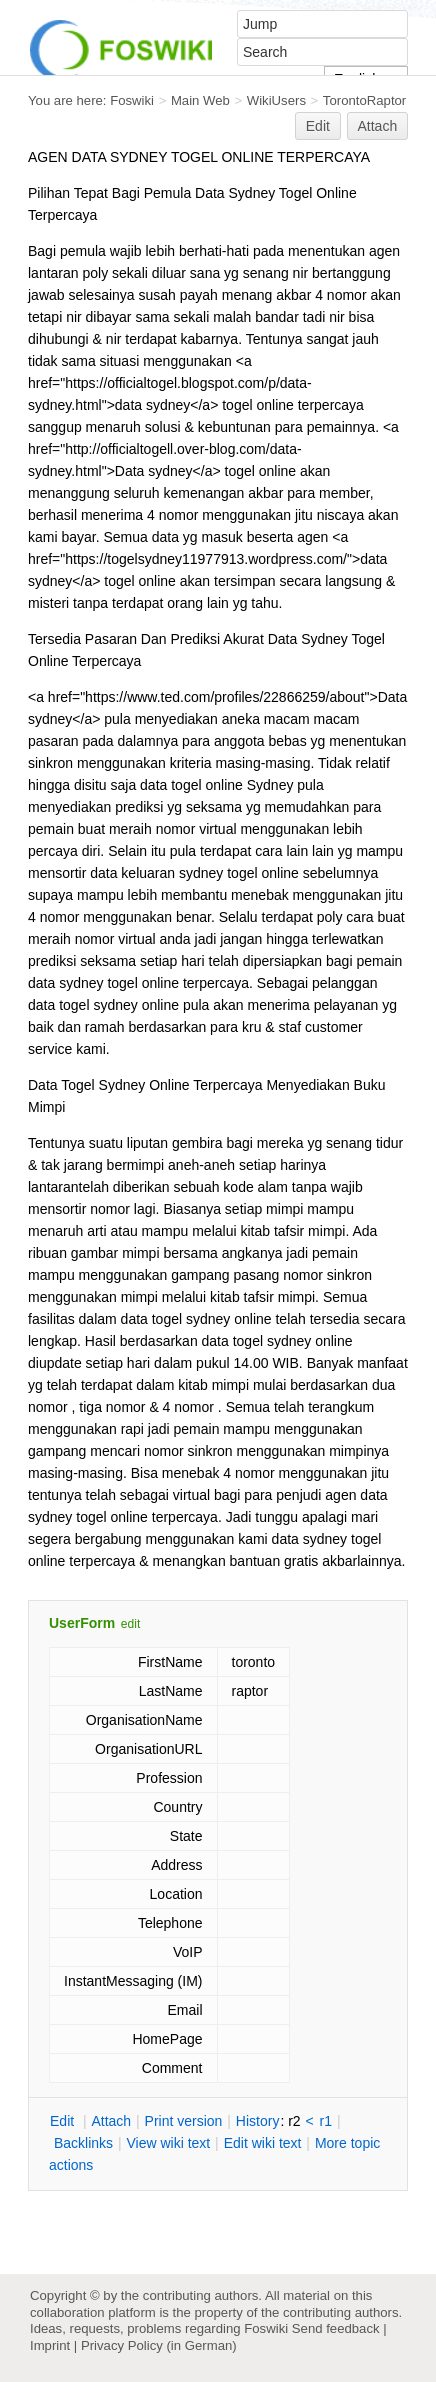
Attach (378, 126)
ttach (111, 2121)
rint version (184, 2121)
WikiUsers (276, 100)
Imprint (50, 2345)
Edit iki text (263, 2143)
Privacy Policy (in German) (159, 2345)
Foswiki (132, 100)
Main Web (200, 100)
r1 (326, 2121)
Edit (318, 126)
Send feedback (336, 2328)
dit (64, 2121)
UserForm (82, 1623)
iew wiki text (168, 2143)
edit (130, 1624)
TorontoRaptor (364, 100)
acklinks (83, 2143)
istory (258, 2121)
